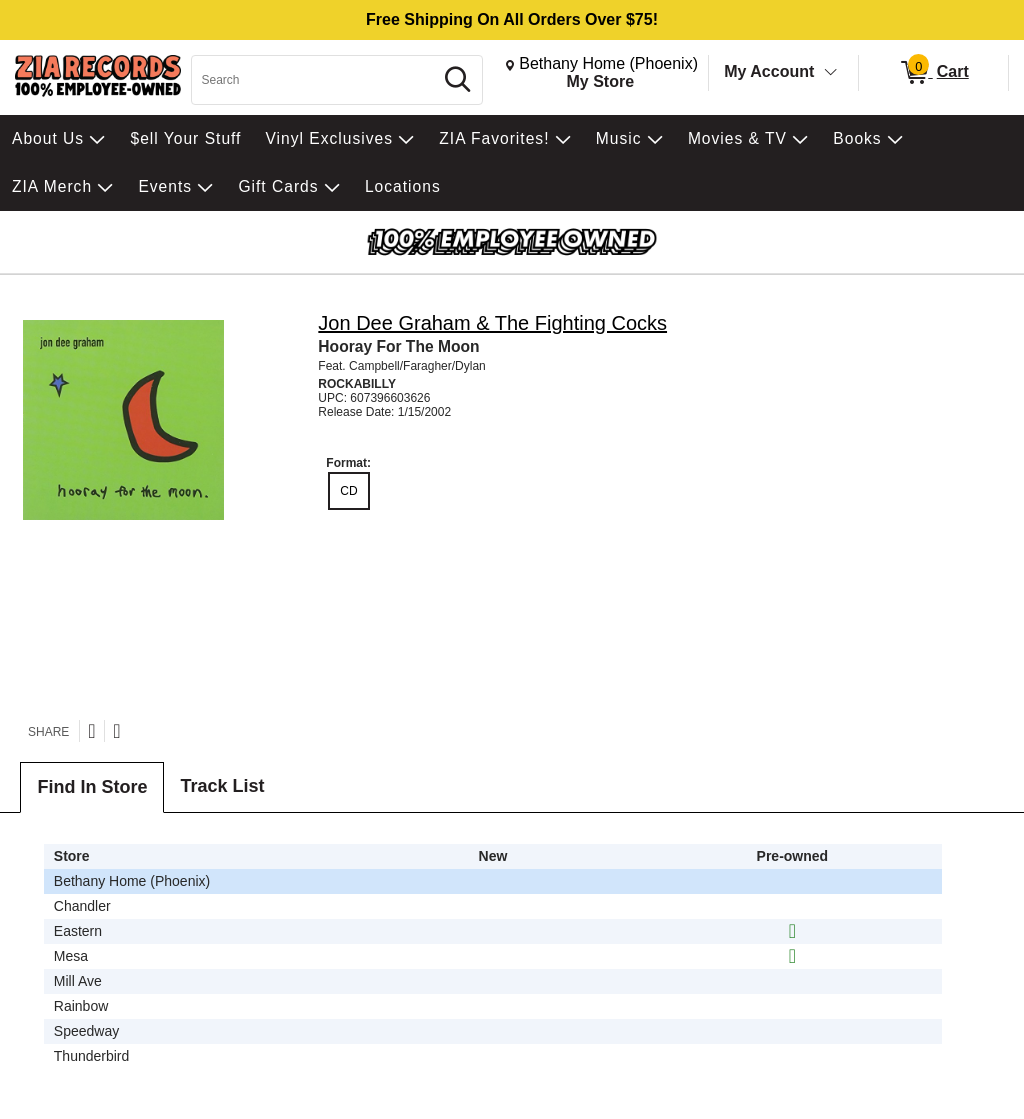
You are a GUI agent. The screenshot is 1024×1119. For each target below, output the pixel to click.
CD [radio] (348, 491)
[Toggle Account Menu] (831, 73)
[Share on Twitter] (91, 731)
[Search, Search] (315, 80)
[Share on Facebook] (116, 731)
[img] (792, 931)
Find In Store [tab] (92, 787)
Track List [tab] (222, 786)
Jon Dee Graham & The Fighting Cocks (492, 323)
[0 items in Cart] (933, 73)
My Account (769, 71)
